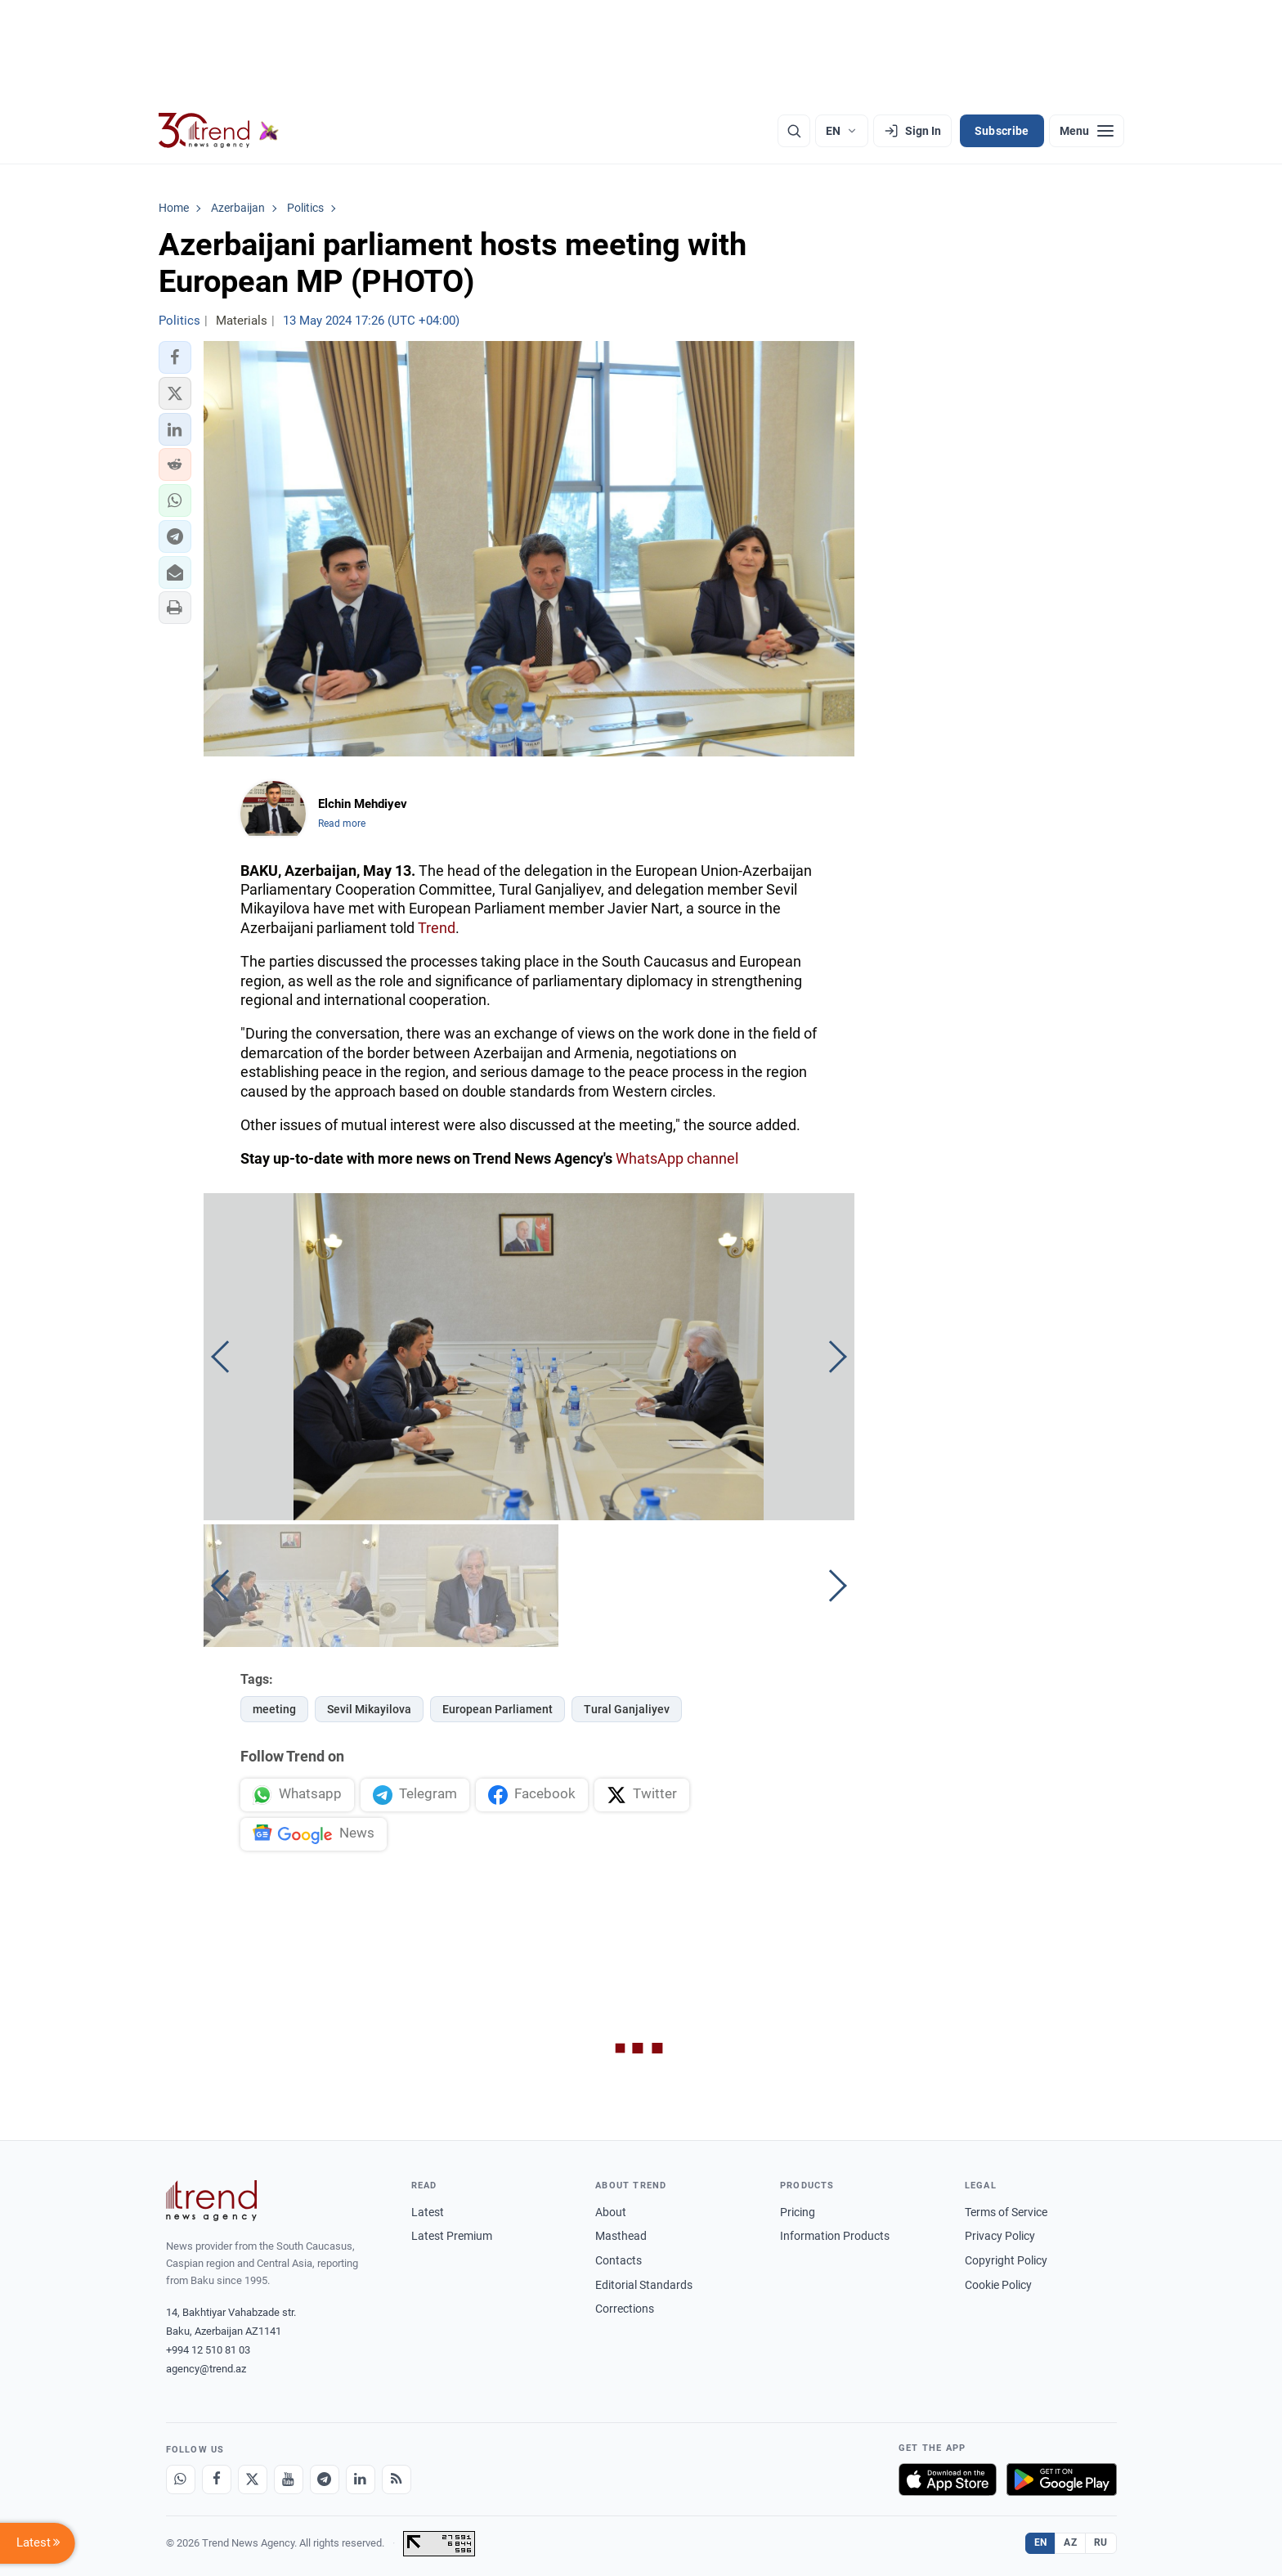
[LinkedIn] (360, 2479)
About (610, 2212)
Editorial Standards (644, 2284)
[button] (175, 357)
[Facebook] (216, 2479)
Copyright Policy (1006, 2260)
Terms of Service (1006, 2212)
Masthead (621, 2235)
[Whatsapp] (180, 2479)
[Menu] (1086, 130)
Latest (427, 2212)
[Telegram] (324, 2479)
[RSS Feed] (396, 2479)
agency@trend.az (206, 2369)
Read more (341, 823)
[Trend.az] (219, 131)
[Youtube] (288, 2479)
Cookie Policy (998, 2284)
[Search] (794, 130)
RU (1101, 2542)
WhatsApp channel (677, 1158)
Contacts (618, 2260)
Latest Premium (451, 2235)
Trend (436, 927)
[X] (252, 2479)
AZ (1070, 2542)
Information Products (835, 2235)
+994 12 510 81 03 (208, 2350)
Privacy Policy (1000, 2235)
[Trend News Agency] (212, 2200)
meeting (274, 1709)
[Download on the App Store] (948, 2479)
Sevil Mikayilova (369, 1709)
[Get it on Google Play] (1061, 2479)
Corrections (624, 2308)
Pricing (797, 2212)
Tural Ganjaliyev (627, 1709)
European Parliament (497, 1709)
